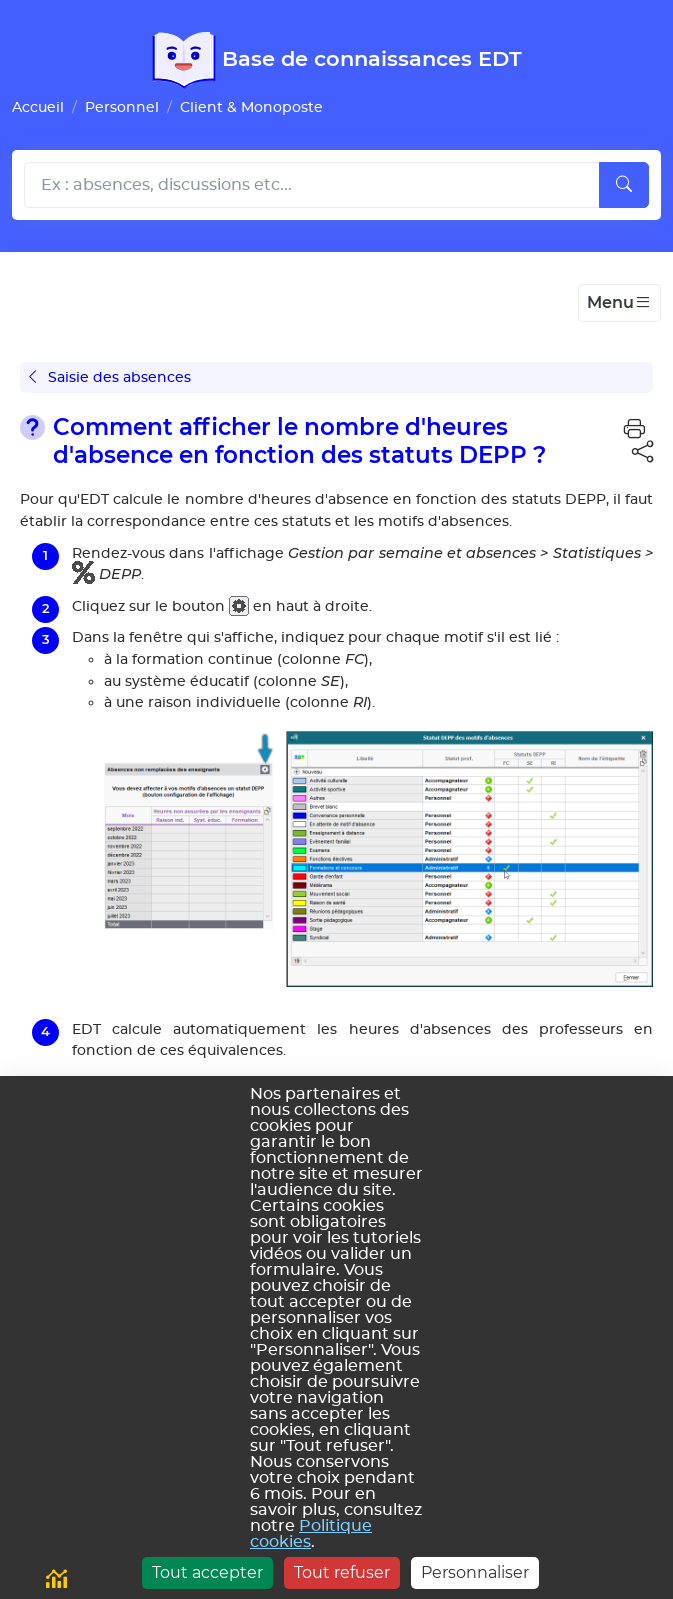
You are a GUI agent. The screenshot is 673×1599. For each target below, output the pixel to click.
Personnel (122, 107)
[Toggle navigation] (619, 303)
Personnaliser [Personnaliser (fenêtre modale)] (475, 1572)
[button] (634, 429)
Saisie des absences (110, 377)
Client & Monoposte (251, 107)
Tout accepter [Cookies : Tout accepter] (207, 1572)
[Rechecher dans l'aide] (312, 185)
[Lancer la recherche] (624, 185)
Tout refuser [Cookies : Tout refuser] (342, 1572)
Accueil (38, 107)
